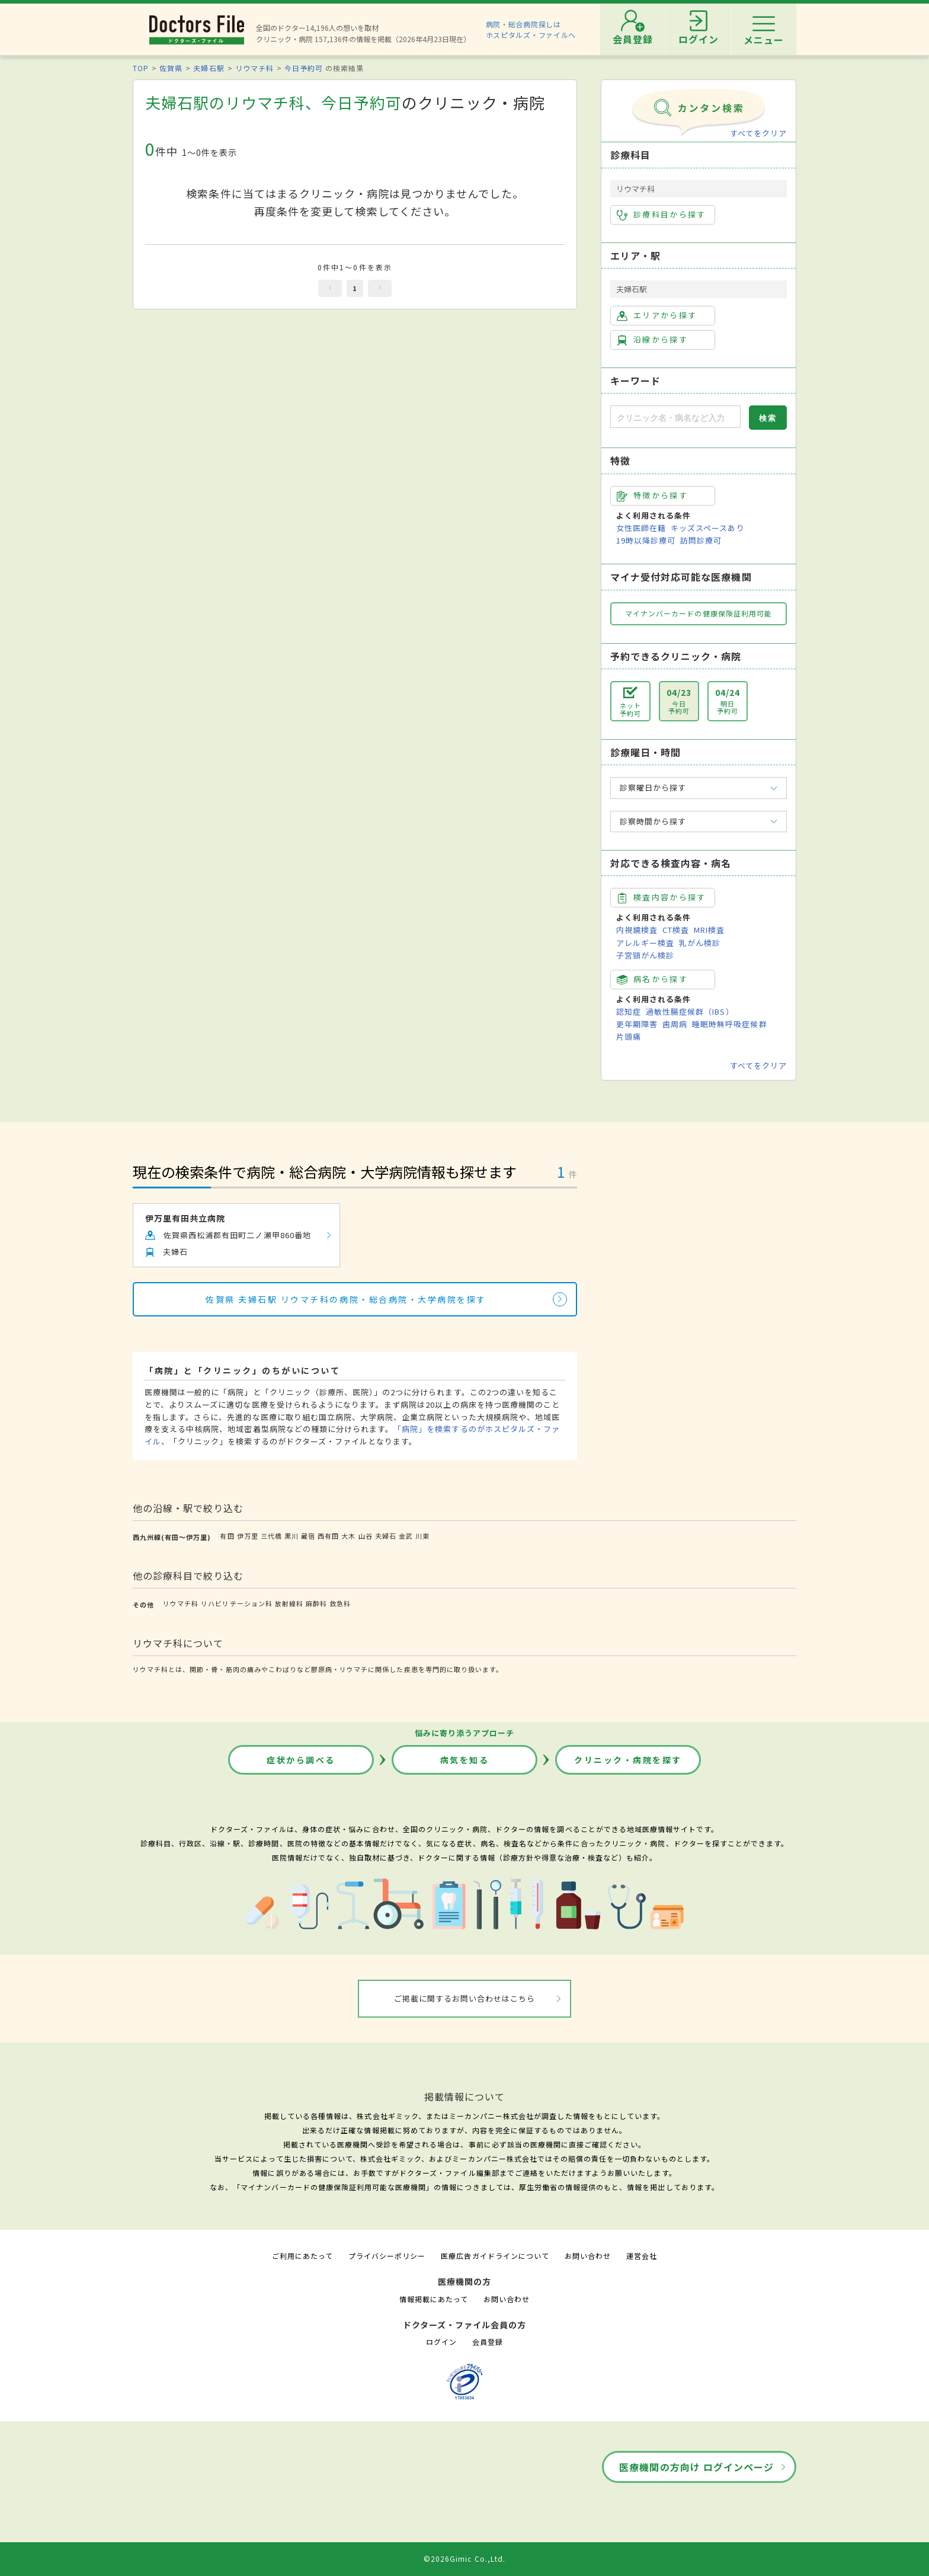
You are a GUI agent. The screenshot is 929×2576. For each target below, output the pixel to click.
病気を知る (464, 1760)
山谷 (365, 1536)
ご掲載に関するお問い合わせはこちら (465, 1998)
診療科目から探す (661, 214)
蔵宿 (308, 1536)
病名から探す (652, 979)
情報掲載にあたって (433, 2299)
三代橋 (271, 1536)
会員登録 (487, 2342)
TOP (141, 68)
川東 (422, 1536)
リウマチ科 (254, 68)
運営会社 (641, 2256)
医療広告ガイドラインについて (495, 2256)
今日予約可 (303, 68)
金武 (406, 1536)
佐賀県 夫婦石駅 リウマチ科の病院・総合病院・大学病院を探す (346, 1299)
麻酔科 (316, 1603)
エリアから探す (657, 315)
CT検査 (675, 929)
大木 (348, 1536)
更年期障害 (637, 1024)
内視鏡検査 (637, 929)
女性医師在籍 (641, 527)
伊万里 (247, 1536)
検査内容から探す (661, 897)
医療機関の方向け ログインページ (696, 2467)
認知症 (628, 1011)
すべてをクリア (758, 133)
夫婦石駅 (208, 68)
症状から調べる (301, 1760)
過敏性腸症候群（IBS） (689, 1011)
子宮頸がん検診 (645, 955)
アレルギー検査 (645, 942)
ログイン (441, 2342)
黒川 (291, 1536)
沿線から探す (652, 340)
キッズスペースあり (707, 527)
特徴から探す (652, 495)
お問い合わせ (588, 2256)
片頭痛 (628, 1036)
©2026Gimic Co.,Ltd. (464, 2558)
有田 (227, 1536)
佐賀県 (170, 68)
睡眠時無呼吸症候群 (729, 1024)
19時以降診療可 (645, 540)
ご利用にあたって (302, 2256)
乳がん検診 (699, 942)
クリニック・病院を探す (628, 1760)
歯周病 (674, 1024)
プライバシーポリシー (386, 2256)
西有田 (328, 1536)
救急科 (340, 1603)
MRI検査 (709, 929)
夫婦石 (385, 1536)
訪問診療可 (701, 540)
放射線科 (289, 1603)
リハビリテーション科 (236, 1603)
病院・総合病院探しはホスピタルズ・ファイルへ (531, 29)
